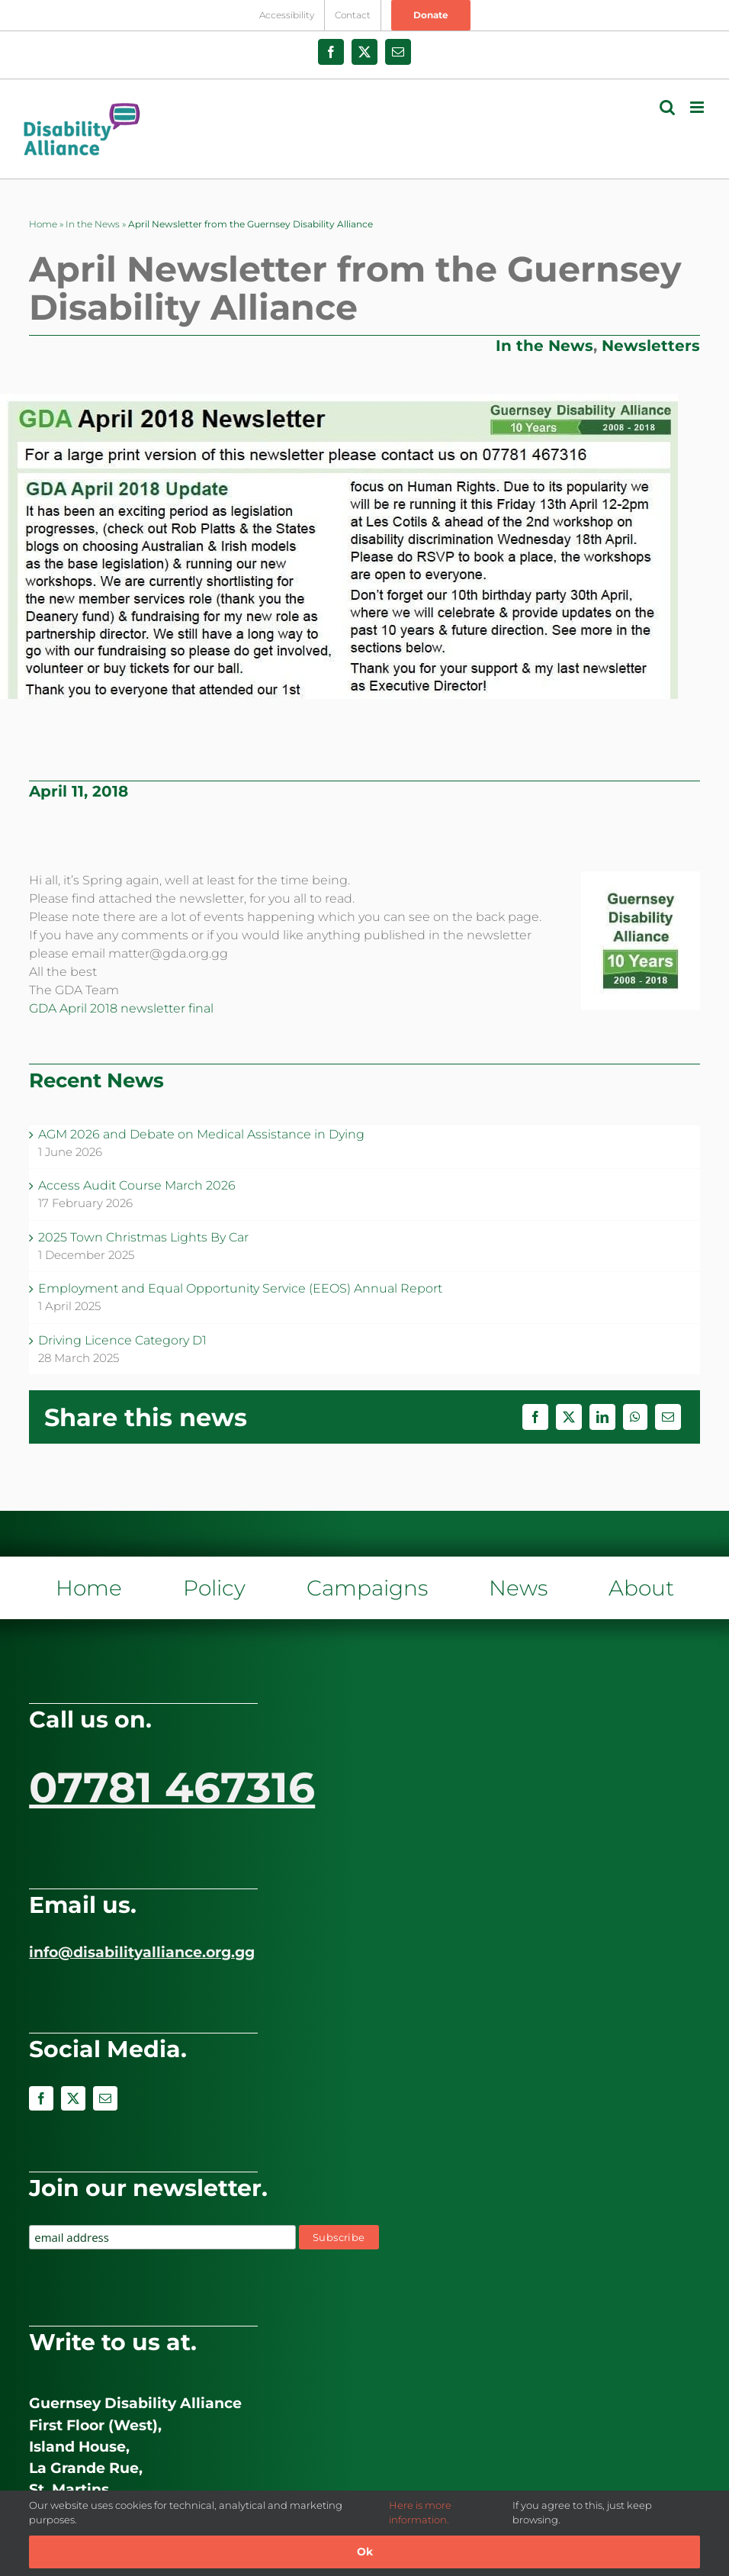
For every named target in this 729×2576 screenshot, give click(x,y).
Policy (214, 1588)
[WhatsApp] (635, 1417)
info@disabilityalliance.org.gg (142, 1952)
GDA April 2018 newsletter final (121, 1008)
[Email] (668, 1417)
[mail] (105, 2098)
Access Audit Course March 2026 (137, 1185)
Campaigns (367, 1588)
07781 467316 (172, 1787)
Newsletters (651, 345)
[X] (569, 1417)
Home (43, 224)
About (641, 1588)
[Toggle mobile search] (667, 107)
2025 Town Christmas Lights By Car (143, 1237)
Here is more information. (420, 2512)
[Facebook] (535, 1417)
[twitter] (73, 2098)
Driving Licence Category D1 (122, 1340)
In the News (93, 224)
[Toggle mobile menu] (698, 107)
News (518, 1588)
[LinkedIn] (602, 1417)
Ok (365, 2551)
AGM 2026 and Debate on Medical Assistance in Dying (201, 1134)
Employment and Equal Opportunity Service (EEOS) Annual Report (240, 1288)
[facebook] (41, 2098)
